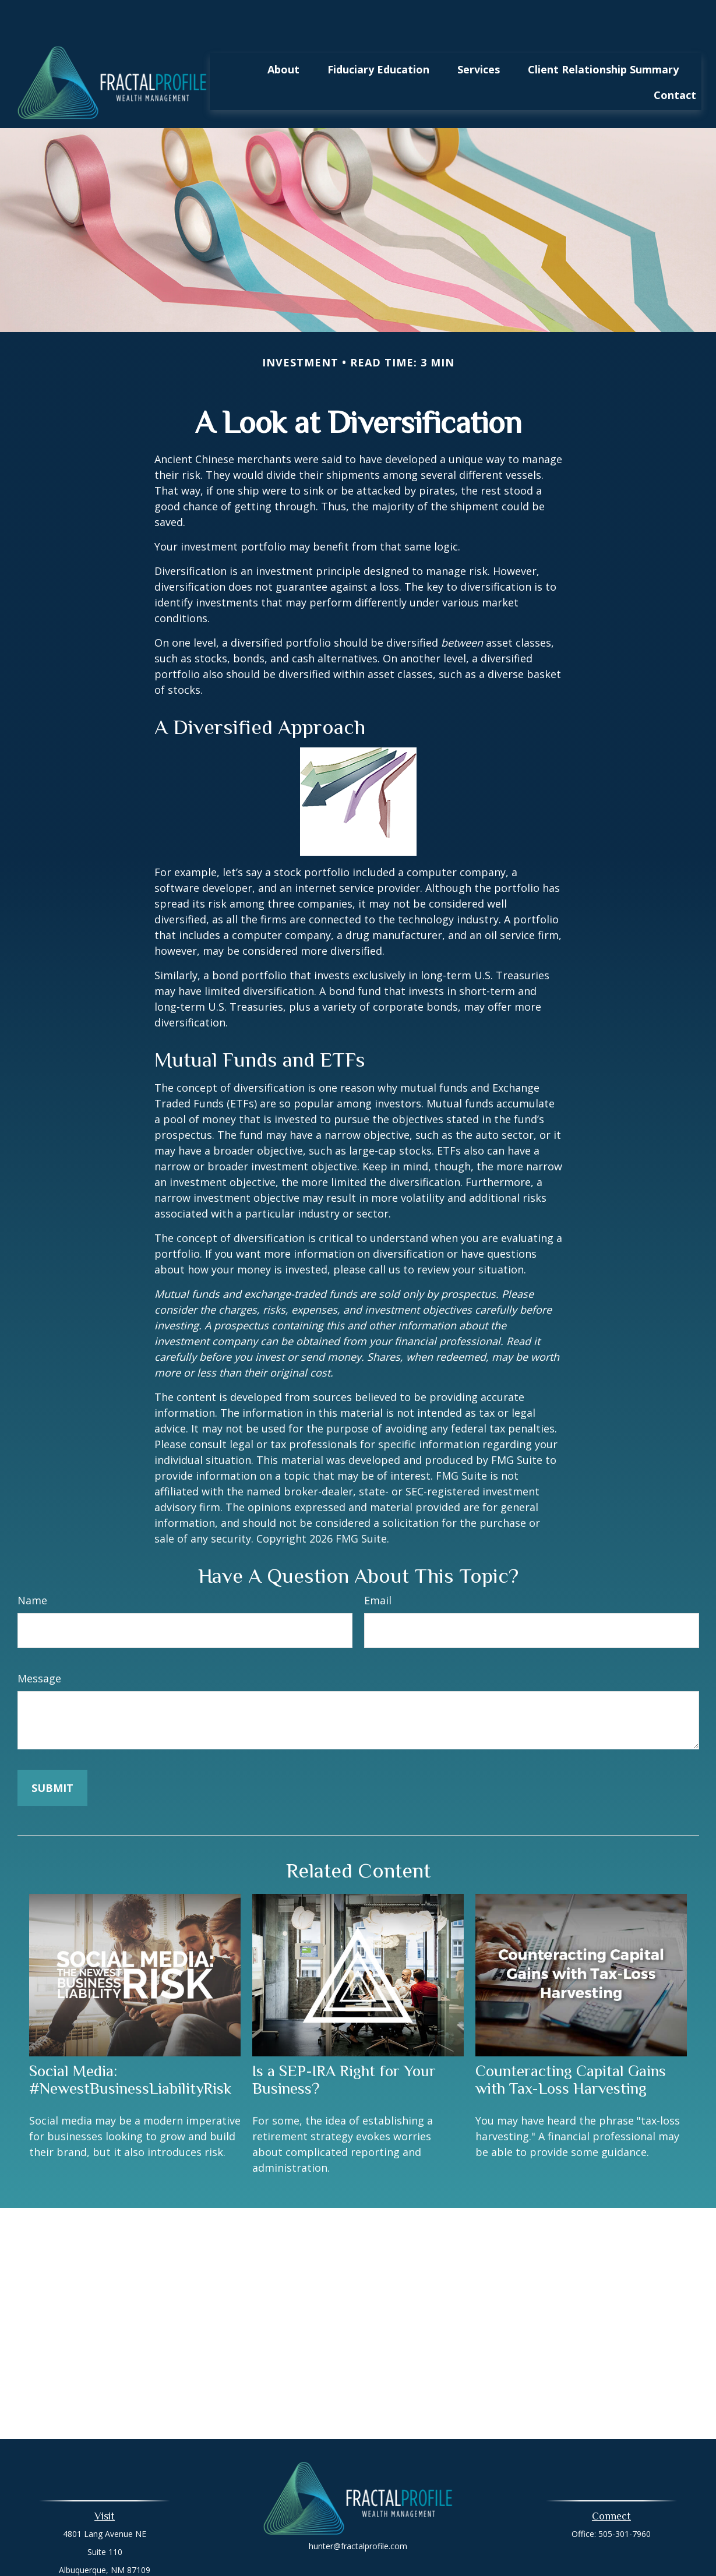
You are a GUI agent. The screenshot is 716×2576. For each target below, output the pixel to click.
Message (39, 1643)
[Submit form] (52, 1753)
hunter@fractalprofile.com (358, 2511)
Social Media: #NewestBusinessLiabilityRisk (130, 2044)
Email (377, 1565)
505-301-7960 (624, 2498)
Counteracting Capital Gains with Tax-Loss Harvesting (570, 2044)
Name (32, 1565)
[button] (283, 34)
